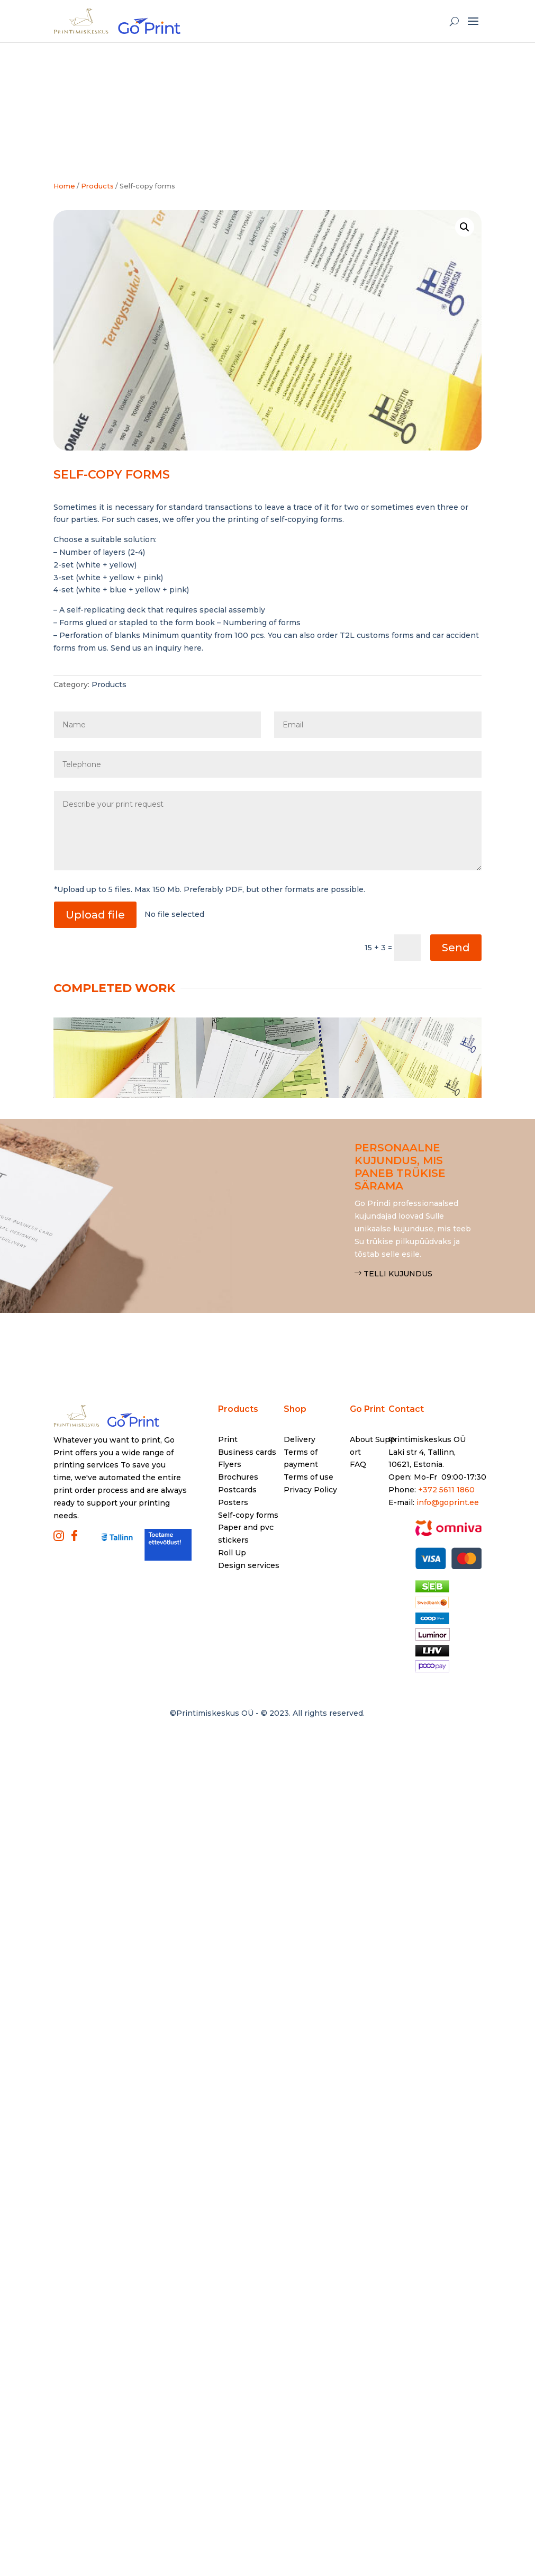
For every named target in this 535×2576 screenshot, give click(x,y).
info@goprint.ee (447, 1502)
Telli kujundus (398, 1273)
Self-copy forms (248, 1515)
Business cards (247, 1452)
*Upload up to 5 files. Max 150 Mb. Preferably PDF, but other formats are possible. (209, 889)
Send (456, 947)
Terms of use (308, 1477)
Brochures (238, 1477)
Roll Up (232, 1552)
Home (64, 186)
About (361, 1439)
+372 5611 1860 (446, 1489)
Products (109, 684)
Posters (233, 1502)
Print (228, 1439)
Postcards (237, 1489)
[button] (464, 227)
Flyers (229, 1464)
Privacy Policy (310, 1489)
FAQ (358, 1464)
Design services (248, 1565)
